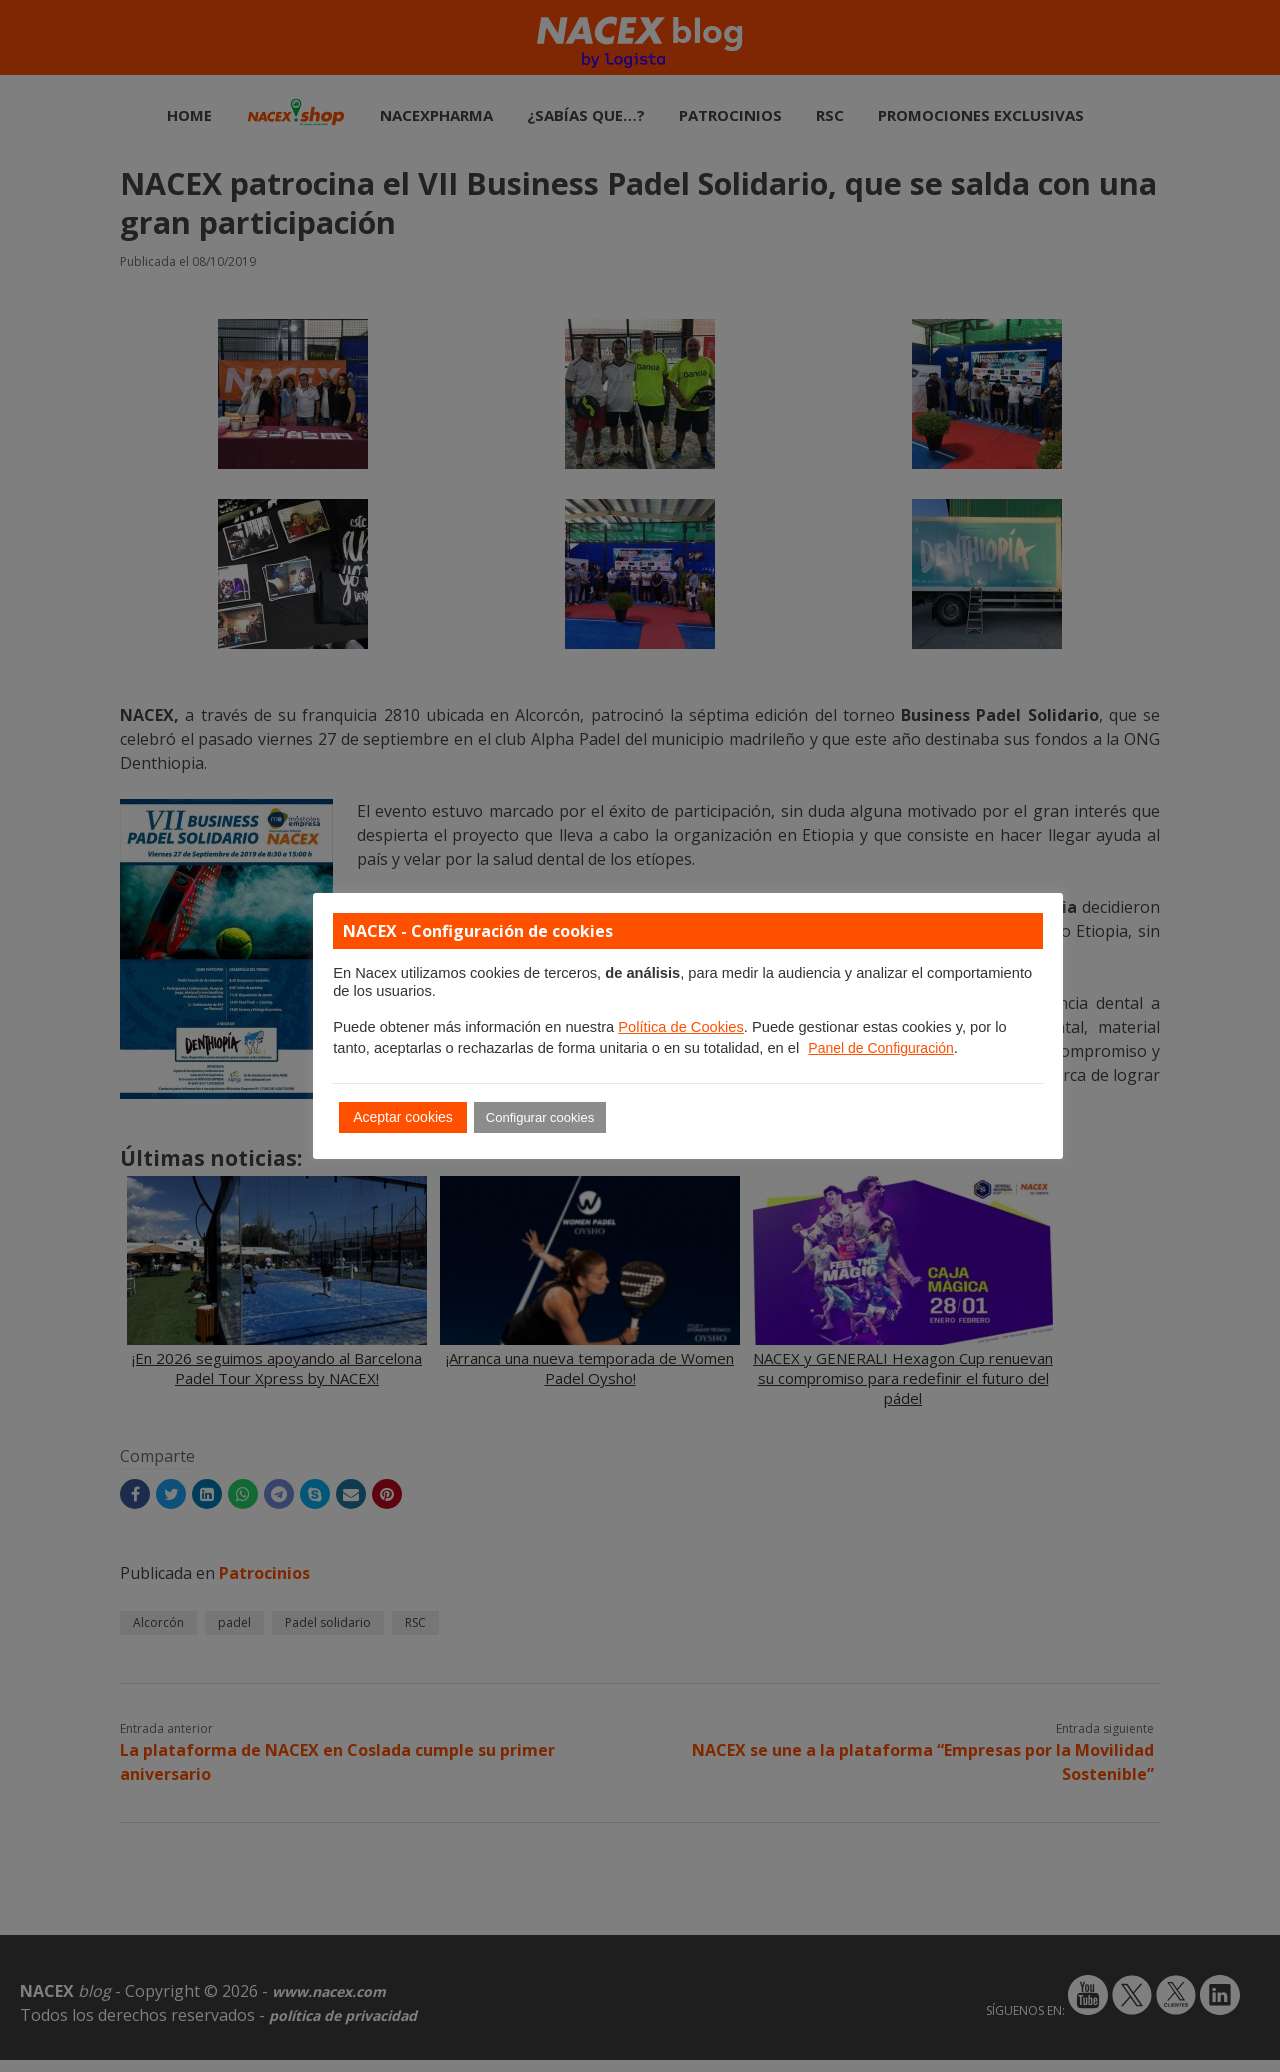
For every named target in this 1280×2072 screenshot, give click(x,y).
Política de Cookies (680, 1027)
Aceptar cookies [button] (403, 1117)
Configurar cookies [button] (540, 1117)
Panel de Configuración (881, 1048)
